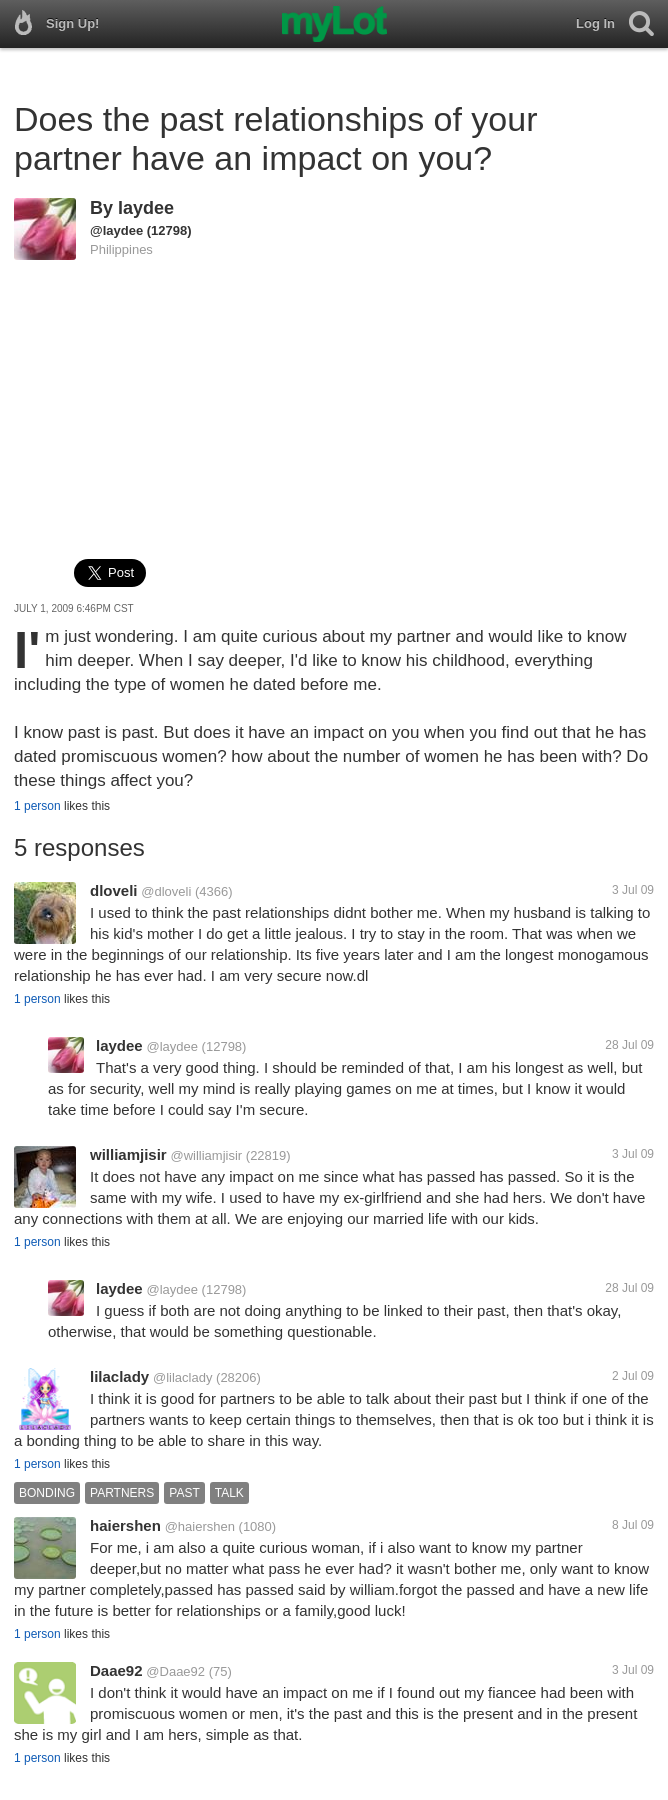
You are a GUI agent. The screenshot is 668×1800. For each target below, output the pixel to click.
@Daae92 (175, 1671)
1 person (37, 806)
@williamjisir (206, 1155)
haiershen (125, 1525)
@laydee (116, 230)
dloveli (114, 890)
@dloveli (166, 891)
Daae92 (116, 1670)
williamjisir (128, 1154)
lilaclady (119, 1376)
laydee (146, 208)
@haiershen (200, 1526)
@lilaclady (182, 1377)
